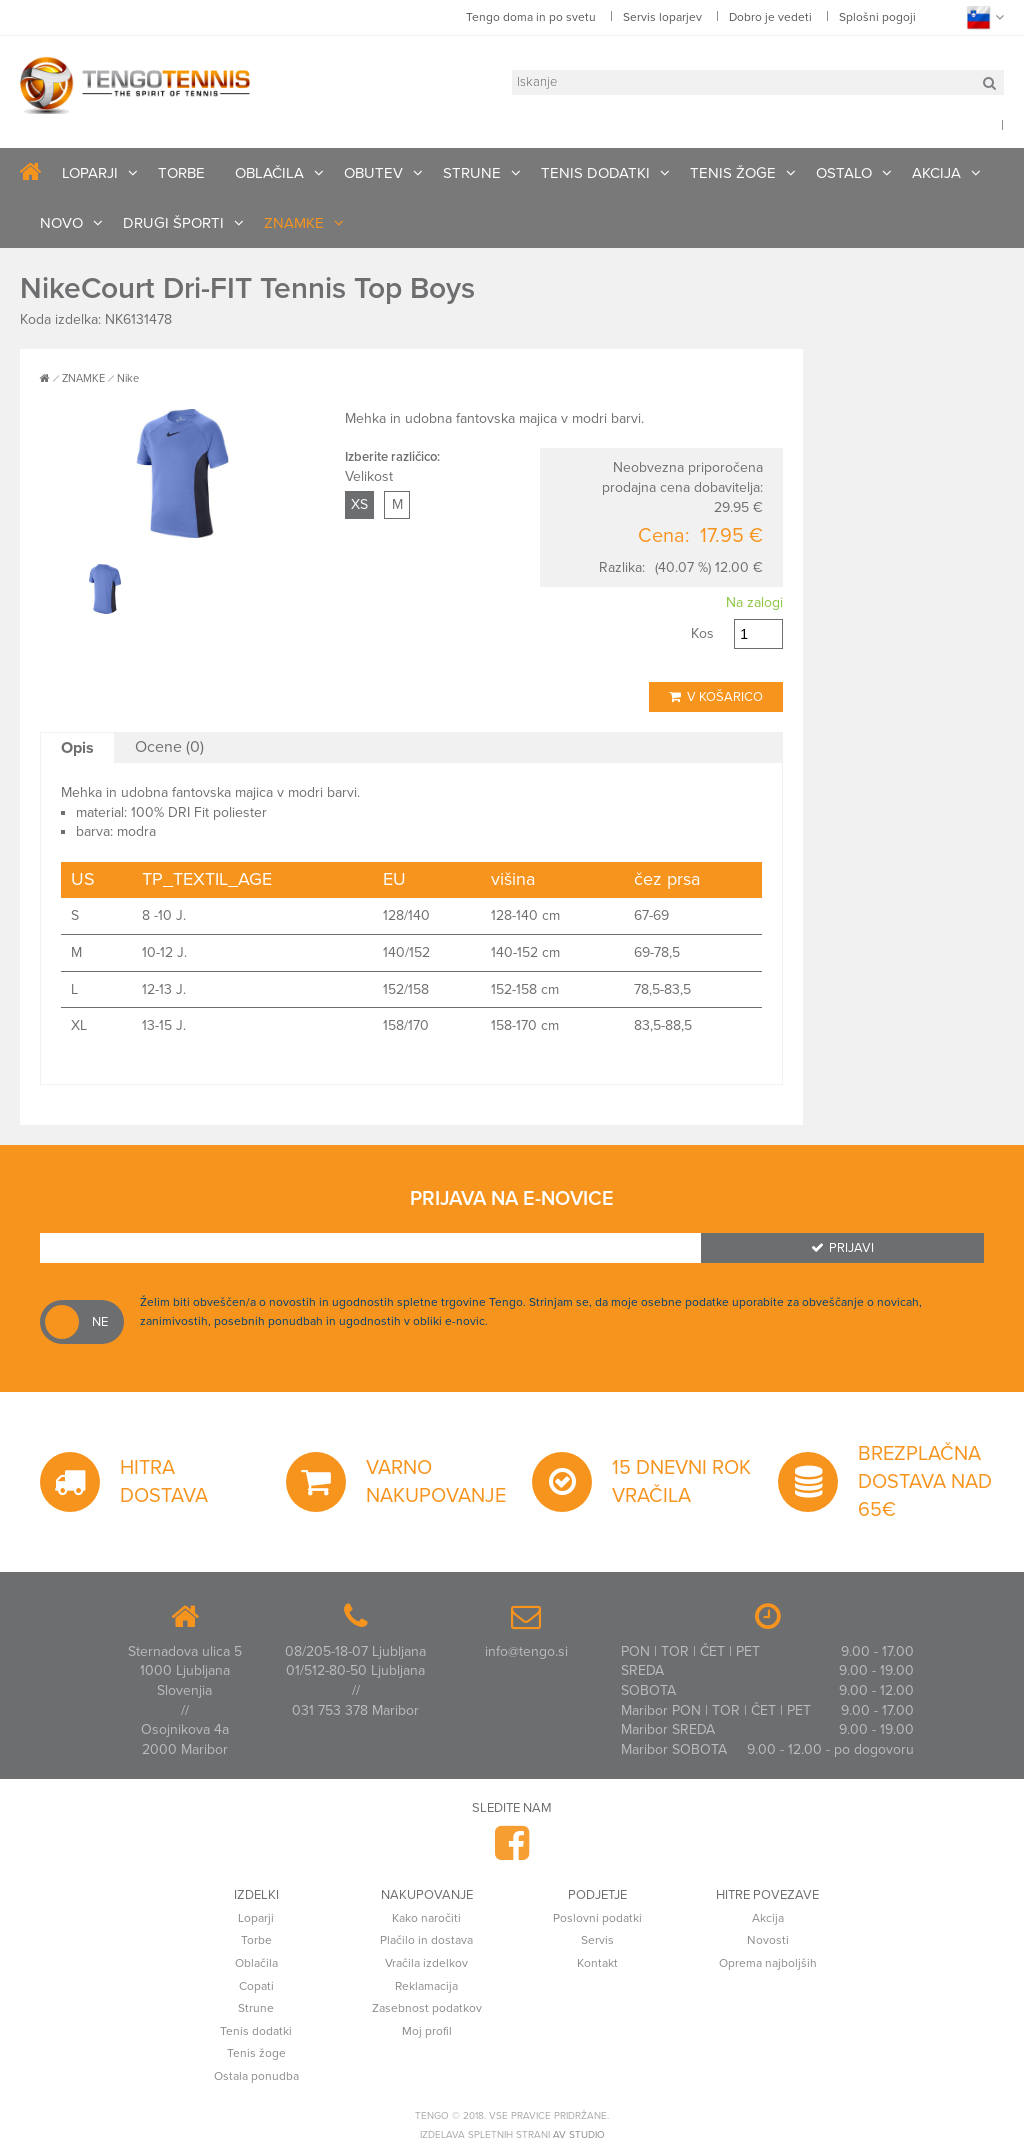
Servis (597, 1940)
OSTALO (844, 173)
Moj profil (427, 2031)
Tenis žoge (256, 2053)
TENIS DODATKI (595, 173)
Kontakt (597, 1963)
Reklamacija (426, 1986)
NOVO (61, 223)
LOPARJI (90, 173)
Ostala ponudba (256, 2076)
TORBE (181, 173)
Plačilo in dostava (426, 1940)
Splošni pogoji (877, 17)
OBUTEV (373, 173)
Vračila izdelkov (426, 1963)
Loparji (256, 1918)
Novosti (768, 1940)
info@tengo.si (526, 1651)
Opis (77, 748)
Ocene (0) (169, 747)
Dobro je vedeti (770, 17)
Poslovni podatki (597, 1918)
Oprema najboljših (768, 1963)
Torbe (256, 1940)
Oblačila (256, 1963)
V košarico (716, 697)
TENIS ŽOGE (733, 173)
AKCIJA (936, 173)
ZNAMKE (294, 223)
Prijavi (842, 1248)
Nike (128, 378)
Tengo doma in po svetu (531, 17)
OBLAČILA (269, 173)
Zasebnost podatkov (427, 2008)
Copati (256, 1986)
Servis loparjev (662, 17)
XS (359, 504)
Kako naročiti (426, 1918)
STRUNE (472, 173)
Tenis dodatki (256, 2031)
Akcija (768, 1918)
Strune (256, 2008)
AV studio (579, 2135)
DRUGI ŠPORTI (173, 223)
